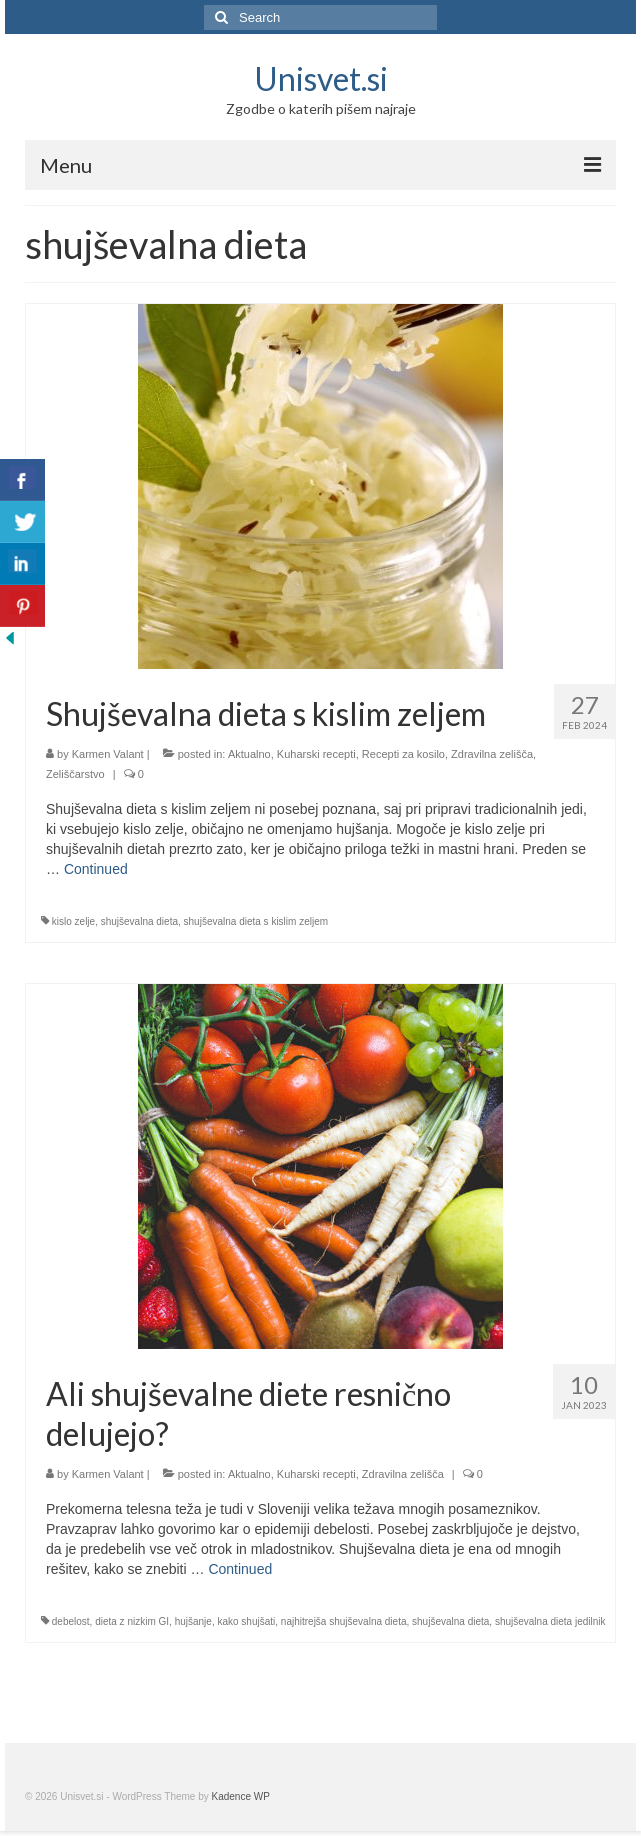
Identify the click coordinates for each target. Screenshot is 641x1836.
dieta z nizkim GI (132, 1621)
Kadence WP (241, 1796)
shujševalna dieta (139, 921)
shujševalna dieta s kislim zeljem (256, 921)
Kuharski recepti (316, 754)
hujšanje (193, 1621)
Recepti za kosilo (403, 754)
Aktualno (249, 754)
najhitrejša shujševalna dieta (344, 1621)
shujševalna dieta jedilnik (550, 1621)
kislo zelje (73, 921)
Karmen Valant (108, 754)
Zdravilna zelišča (492, 754)
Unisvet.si (321, 78)
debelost (71, 1621)
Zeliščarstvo (75, 774)
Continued (96, 869)
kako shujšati (246, 1621)
